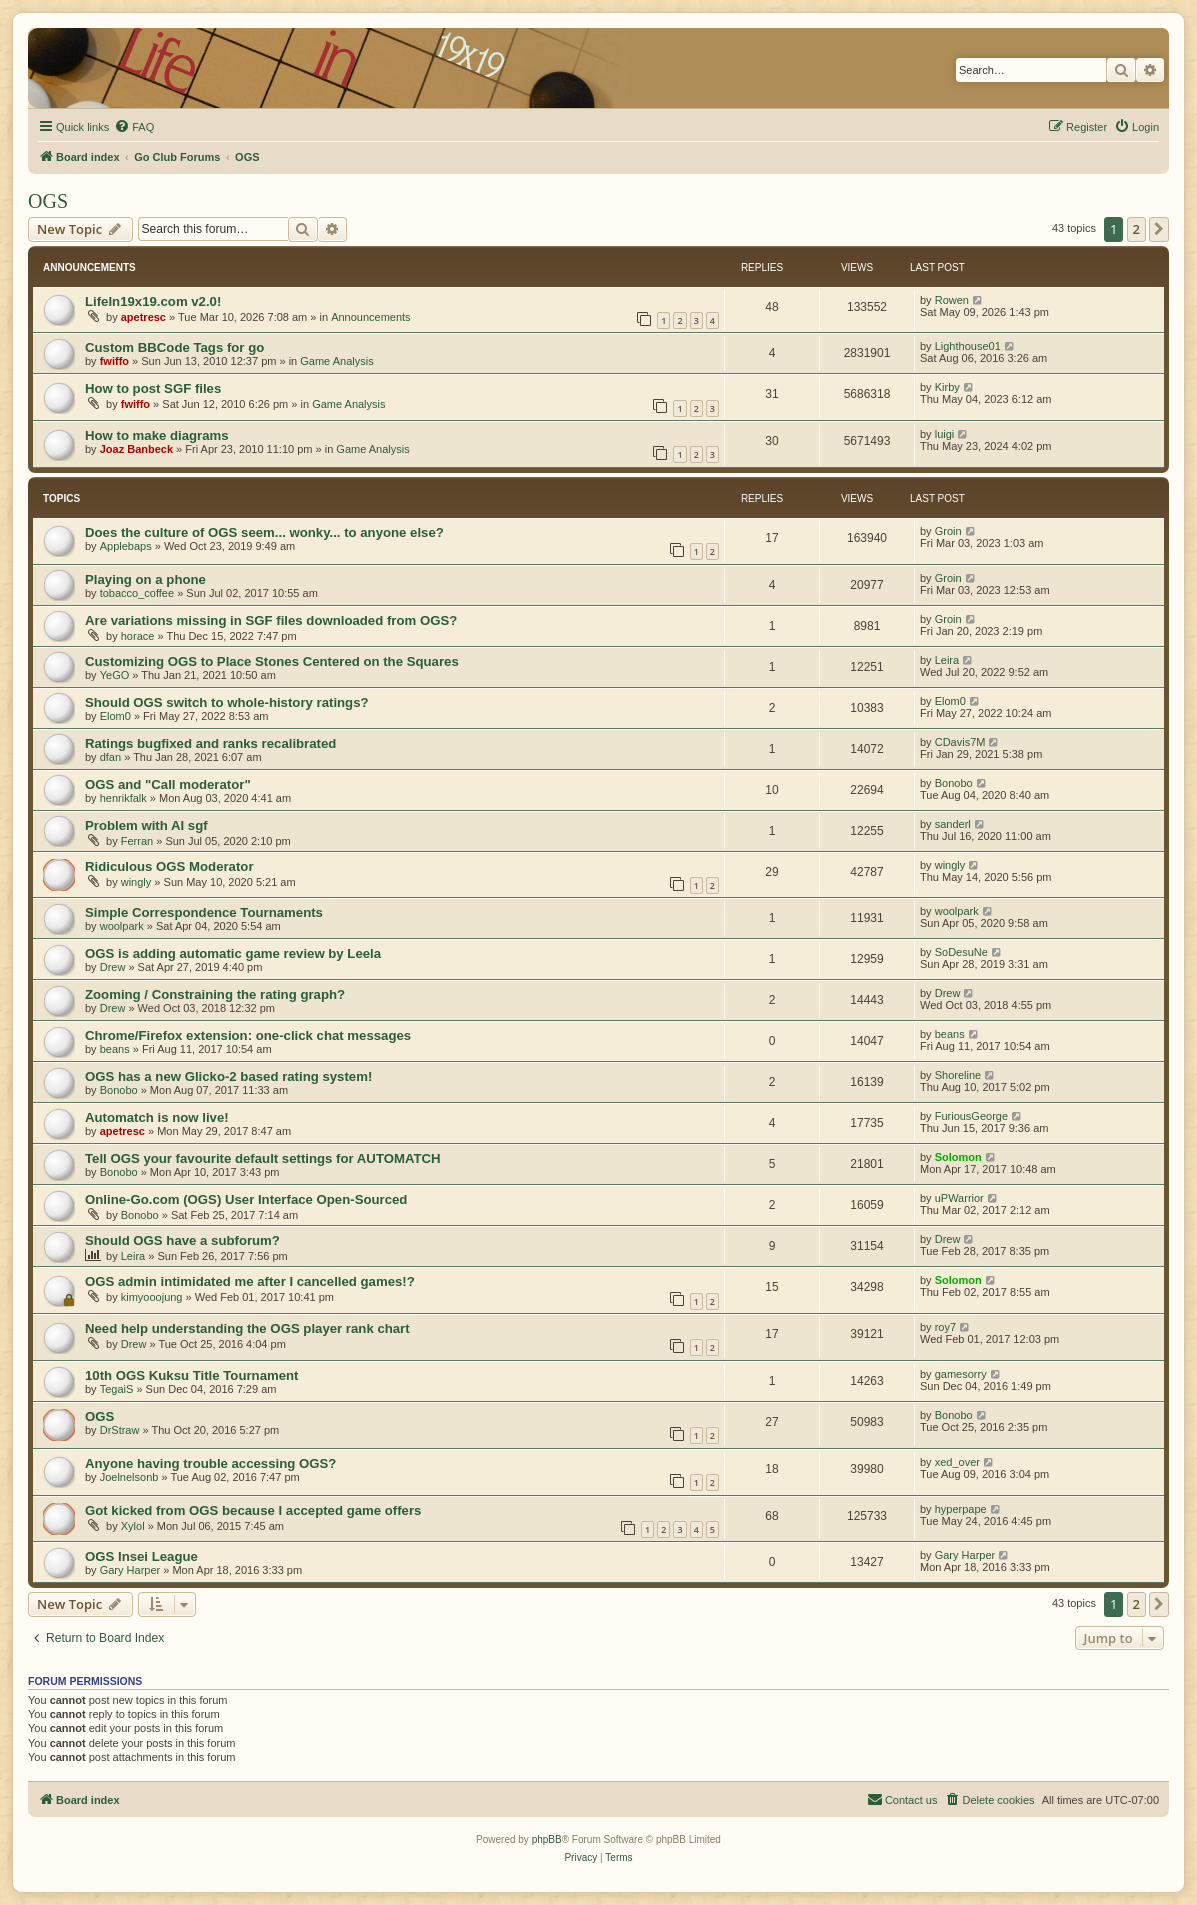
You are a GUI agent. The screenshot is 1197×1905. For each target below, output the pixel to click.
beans (115, 1049)
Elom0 (115, 716)
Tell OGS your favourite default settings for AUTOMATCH (263, 1158)
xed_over (957, 1462)
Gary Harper (130, 1570)
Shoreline (958, 1075)
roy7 (945, 1327)
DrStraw (120, 1430)
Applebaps (126, 546)
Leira (947, 660)
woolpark (122, 926)
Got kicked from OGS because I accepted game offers (253, 1510)
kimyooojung (152, 1297)
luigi (945, 434)
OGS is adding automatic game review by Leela (233, 953)
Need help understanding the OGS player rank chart (247, 1328)
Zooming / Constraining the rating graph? (215, 994)
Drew (113, 967)
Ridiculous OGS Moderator (169, 866)
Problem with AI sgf (146, 825)
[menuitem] (134, 127)
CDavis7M (960, 742)
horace (138, 636)
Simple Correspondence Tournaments (204, 912)
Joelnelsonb (129, 1477)
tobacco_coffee (137, 593)
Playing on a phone (145, 579)
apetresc (143, 317)
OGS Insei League (141, 1556)
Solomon (958, 1157)
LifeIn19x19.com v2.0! (153, 301)
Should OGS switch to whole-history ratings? (227, 702)
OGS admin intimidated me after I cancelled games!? (250, 1281)
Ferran (137, 841)
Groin (948, 531)
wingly (136, 882)
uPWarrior (959, 1198)
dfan (110, 757)
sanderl (953, 824)
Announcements (371, 317)
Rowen (952, 300)
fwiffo (114, 361)
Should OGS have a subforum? (182, 1240)
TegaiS (117, 1389)
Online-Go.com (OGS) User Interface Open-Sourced (246, 1199)
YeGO (115, 675)
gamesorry (961, 1374)
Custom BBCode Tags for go (174, 347)
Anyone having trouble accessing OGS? (210, 1463)
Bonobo (954, 783)
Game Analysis (336, 361)
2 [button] (1136, 229)
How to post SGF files (153, 388)
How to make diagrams (157, 435)
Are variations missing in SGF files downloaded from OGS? (271, 620)
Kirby (947, 387)
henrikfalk (123, 798)
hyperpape (961, 1509)
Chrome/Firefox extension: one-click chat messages (248, 1035)
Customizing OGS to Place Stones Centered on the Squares (272, 661)
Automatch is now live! (157, 1117)
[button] (1159, 229)
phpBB (547, 1839)
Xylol (133, 1526)
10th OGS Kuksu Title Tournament (191, 1375)
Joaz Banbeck (136, 449)
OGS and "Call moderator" (168, 784)
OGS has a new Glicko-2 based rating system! (228, 1076)
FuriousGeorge (971, 1116)
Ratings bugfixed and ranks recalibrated (210, 743)
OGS (48, 201)
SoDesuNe (961, 952)
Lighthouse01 (968, 346)
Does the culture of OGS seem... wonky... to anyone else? (264, 532)
